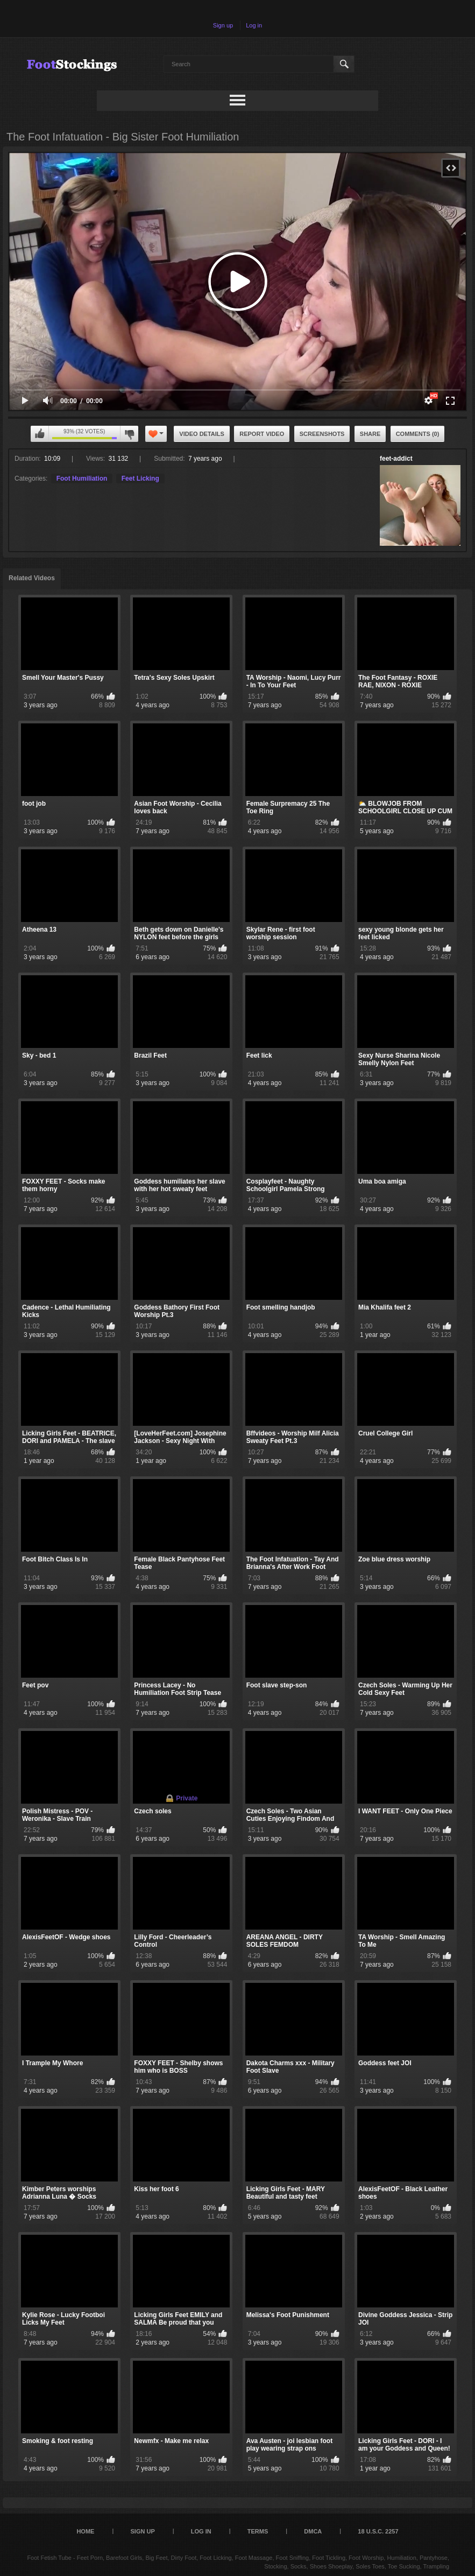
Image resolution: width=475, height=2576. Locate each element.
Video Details (201, 434)
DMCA (313, 2531)
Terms (257, 2531)
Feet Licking (140, 478)
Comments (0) (417, 434)
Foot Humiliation (82, 478)
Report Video (261, 434)
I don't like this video (129, 434)
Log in (254, 25)
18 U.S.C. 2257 (378, 2531)
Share (370, 434)
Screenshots (322, 434)
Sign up (223, 25)
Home (85, 2531)
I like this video (40, 434)
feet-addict (396, 458)
